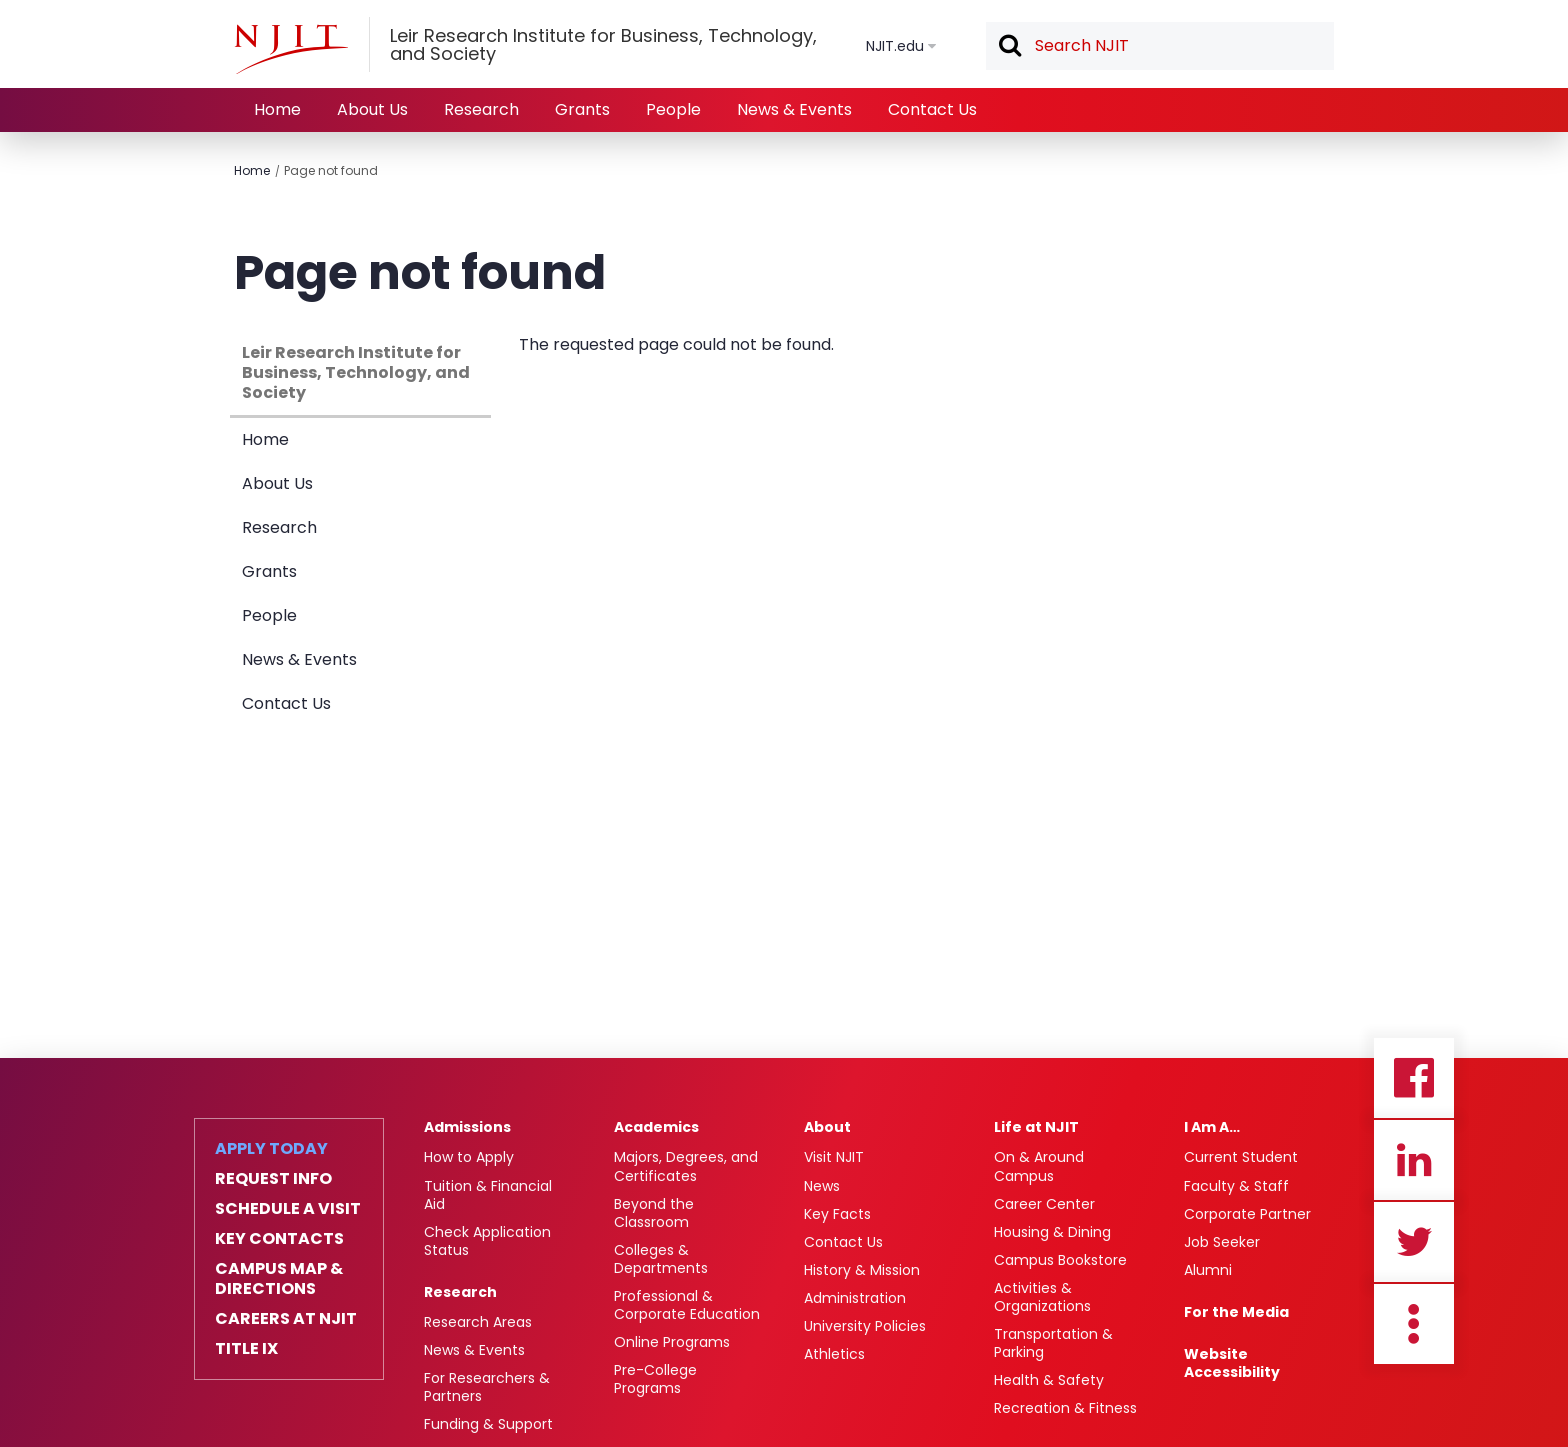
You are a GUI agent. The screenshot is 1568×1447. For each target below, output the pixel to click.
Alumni (1208, 1270)
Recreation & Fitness (1065, 1408)
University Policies (865, 1326)
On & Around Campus (1039, 1166)
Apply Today (271, 1149)
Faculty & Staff (1236, 1186)
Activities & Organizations (1042, 1297)
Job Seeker (1222, 1242)
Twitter (1414, 1242)
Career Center (1044, 1204)
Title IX (246, 1349)
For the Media (1236, 1312)
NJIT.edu (895, 46)
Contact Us (932, 109)
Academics (656, 1127)
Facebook (1414, 1078)
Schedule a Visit (288, 1209)
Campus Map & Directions (279, 1279)
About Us (372, 109)
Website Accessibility (1232, 1363)
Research (481, 109)
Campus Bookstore (1060, 1260)
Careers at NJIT (286, 1319)
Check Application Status (487, 1241)
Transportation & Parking (1053, 1343)
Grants (582, 109)
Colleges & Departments (661, 1259)
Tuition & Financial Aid (488, 1195)
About (827, 1127)
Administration (855, 1298)
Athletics (834, 1354)
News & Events (794, 109)
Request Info (273, 1179)
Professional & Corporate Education (687, 1305)
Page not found (331, 170)
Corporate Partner (1247, 1214)
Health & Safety (1049, 1380)
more (1414, 1324)
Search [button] (1009, 47)
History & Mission (862, 1270)
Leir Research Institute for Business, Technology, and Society (356, 372)
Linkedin (1414, 1160)
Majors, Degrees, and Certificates (686, 1166)
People (673, 109)
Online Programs (672, 1342)
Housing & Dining (1052, 1232)
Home (277, 109)
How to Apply (469, 1157)
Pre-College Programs (655, 1379)
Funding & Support (488, 1424)
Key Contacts (279, 1239)
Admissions (467, 1127)
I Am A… (1212, 1127)
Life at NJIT (1036, 1127)
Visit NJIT (834, 1157)
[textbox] (1160, 46)
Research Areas (478, 1322)
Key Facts (837, 1214)
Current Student (1241, 1157)
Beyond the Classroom (654, 1213)
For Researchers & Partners (487, 1387)
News (822, 1186)
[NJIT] (291, 49)
